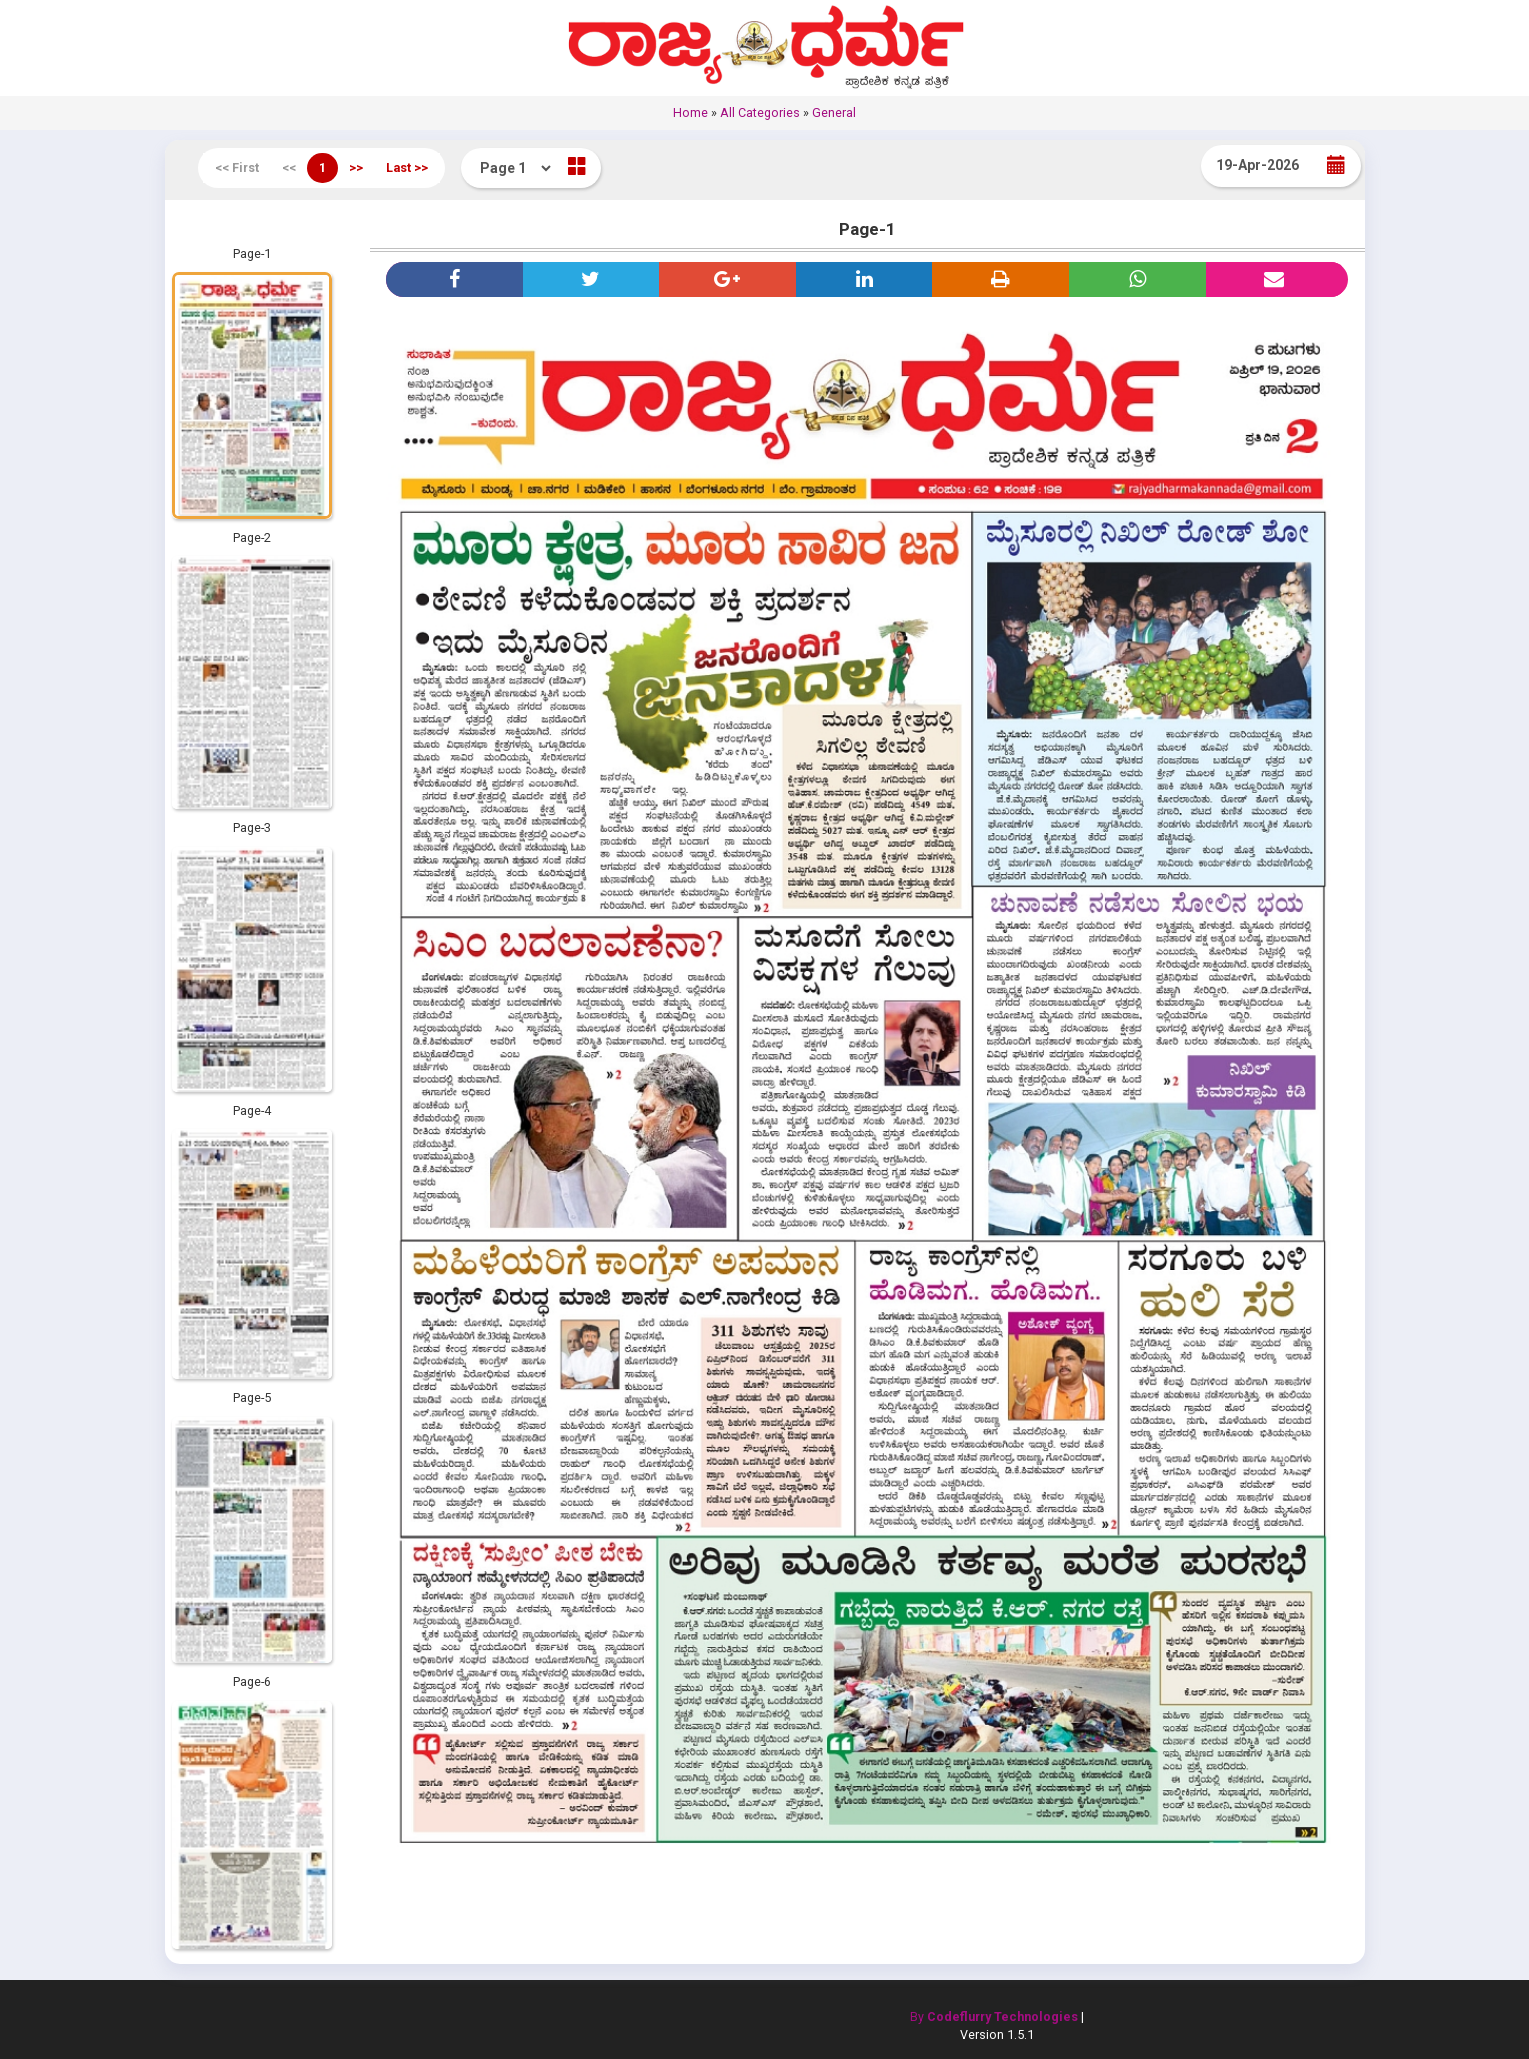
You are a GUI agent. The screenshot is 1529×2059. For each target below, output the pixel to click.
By (994, 2016)
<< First (237, 167)
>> (356, 167)
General (834, 112)
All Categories (760, 112)
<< (289, 167)
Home (690, 112)
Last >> (407, 167)
